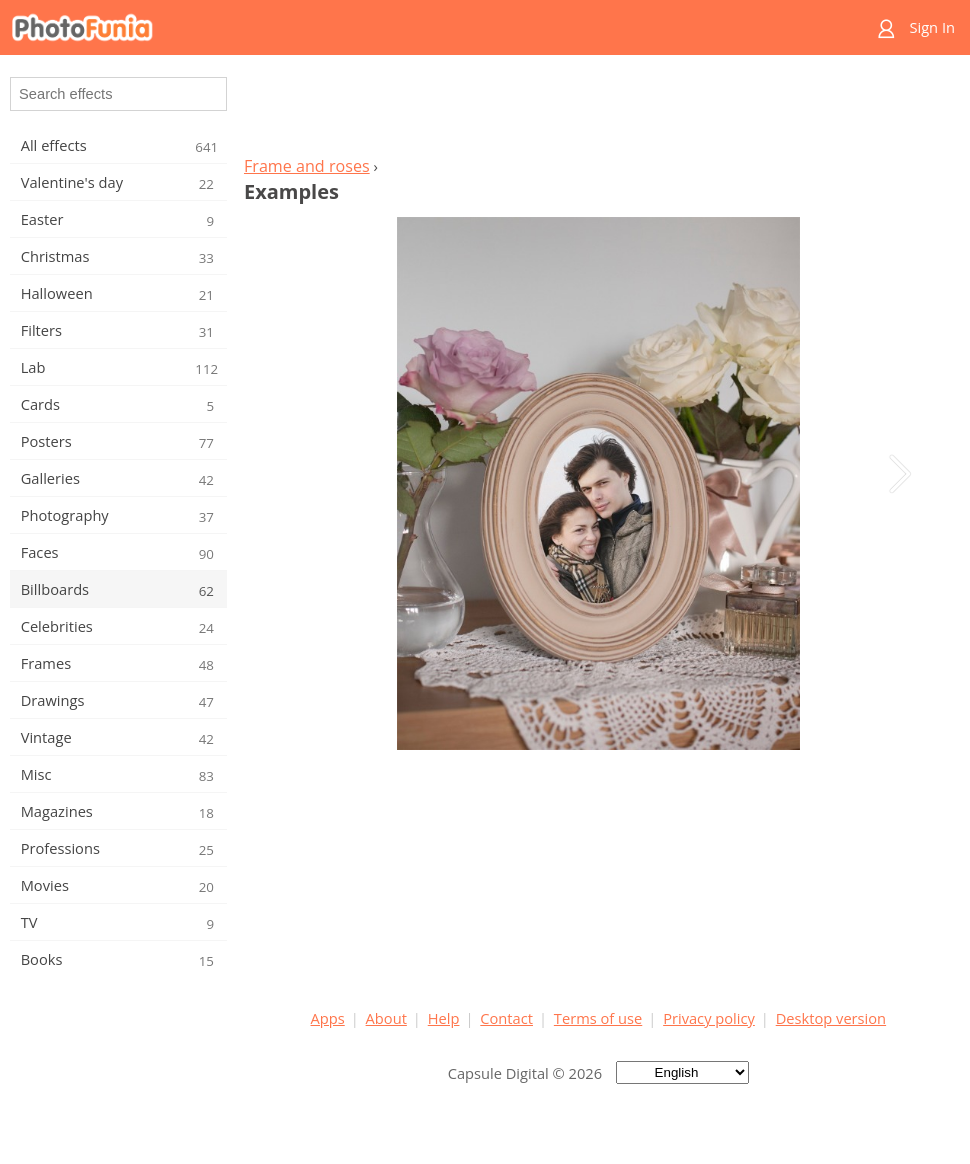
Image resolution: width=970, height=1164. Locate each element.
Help (444, 1018)
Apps (328, 1018)
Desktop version (831, 1018)
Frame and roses (307, 166)
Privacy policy (709, 1018)
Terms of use (598, 1018)
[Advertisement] (598, 111)
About (386, 1018)
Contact (506, 1018)
